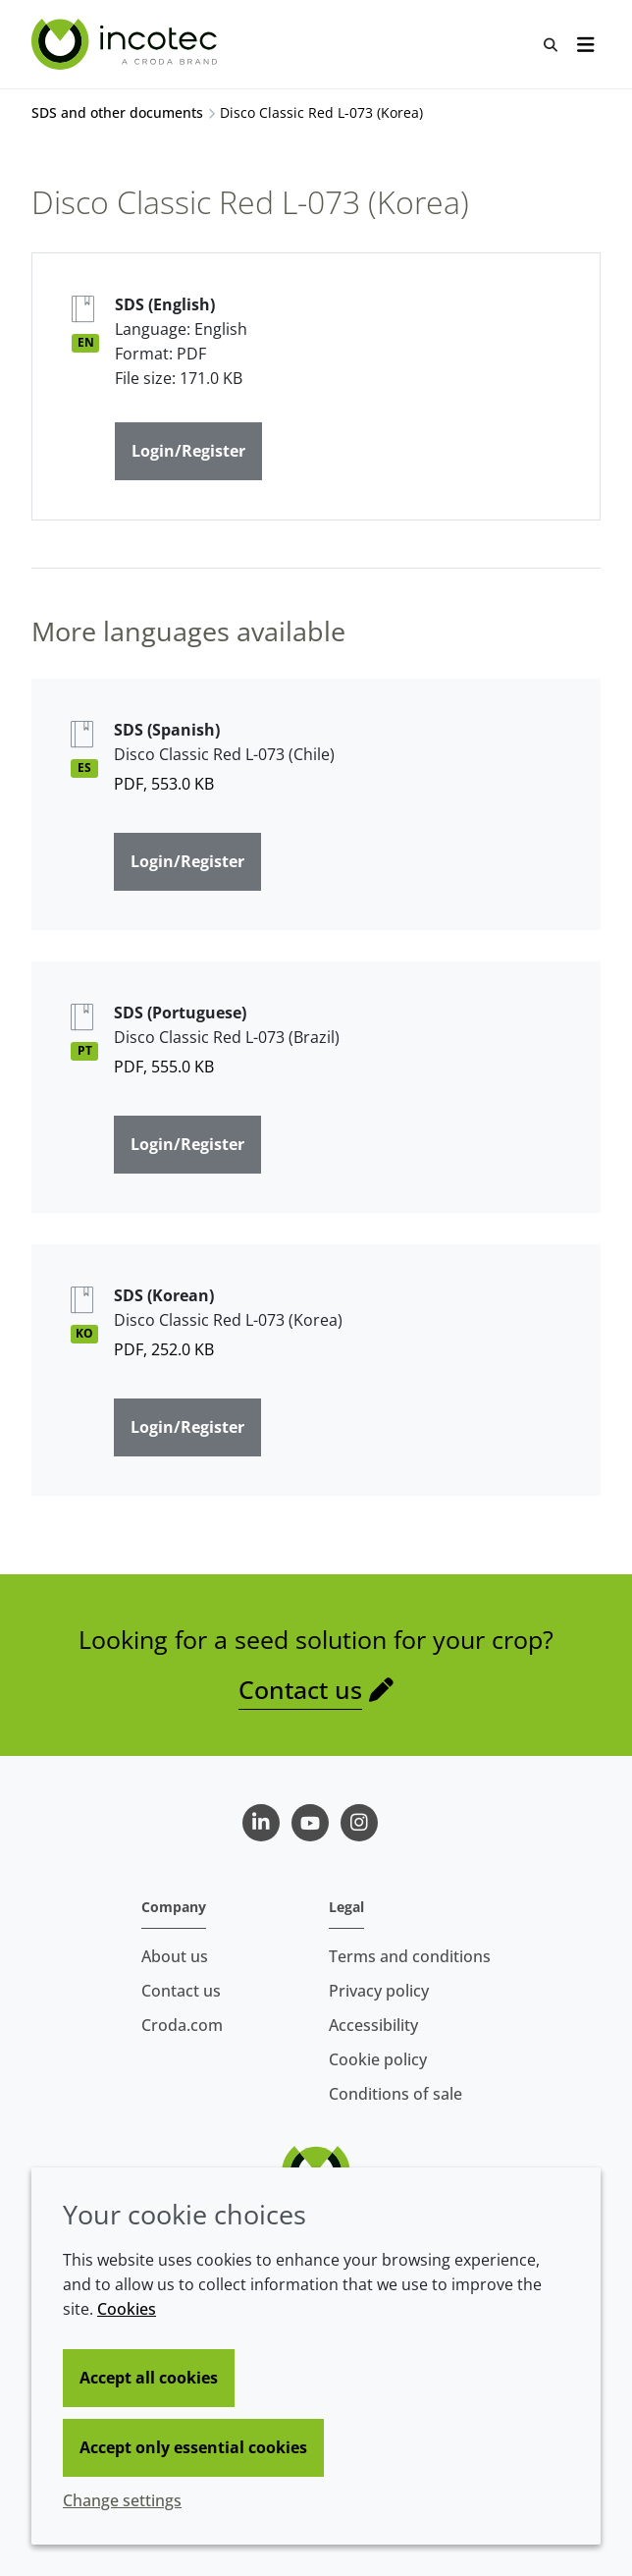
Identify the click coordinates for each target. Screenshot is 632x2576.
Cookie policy (378, 2059)
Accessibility (373, 2025)
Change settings (122, 2500)
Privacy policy (379, 1990)
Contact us (300, 1689)
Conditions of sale (395, 2094)
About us (174, 1956)
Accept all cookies (148, 2377)
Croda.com (182, 2025)
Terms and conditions (410, 1956)
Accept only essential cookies (193, 2447)
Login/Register (188, 451)
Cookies (126, 2309)
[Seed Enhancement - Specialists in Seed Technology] (126, 44)
